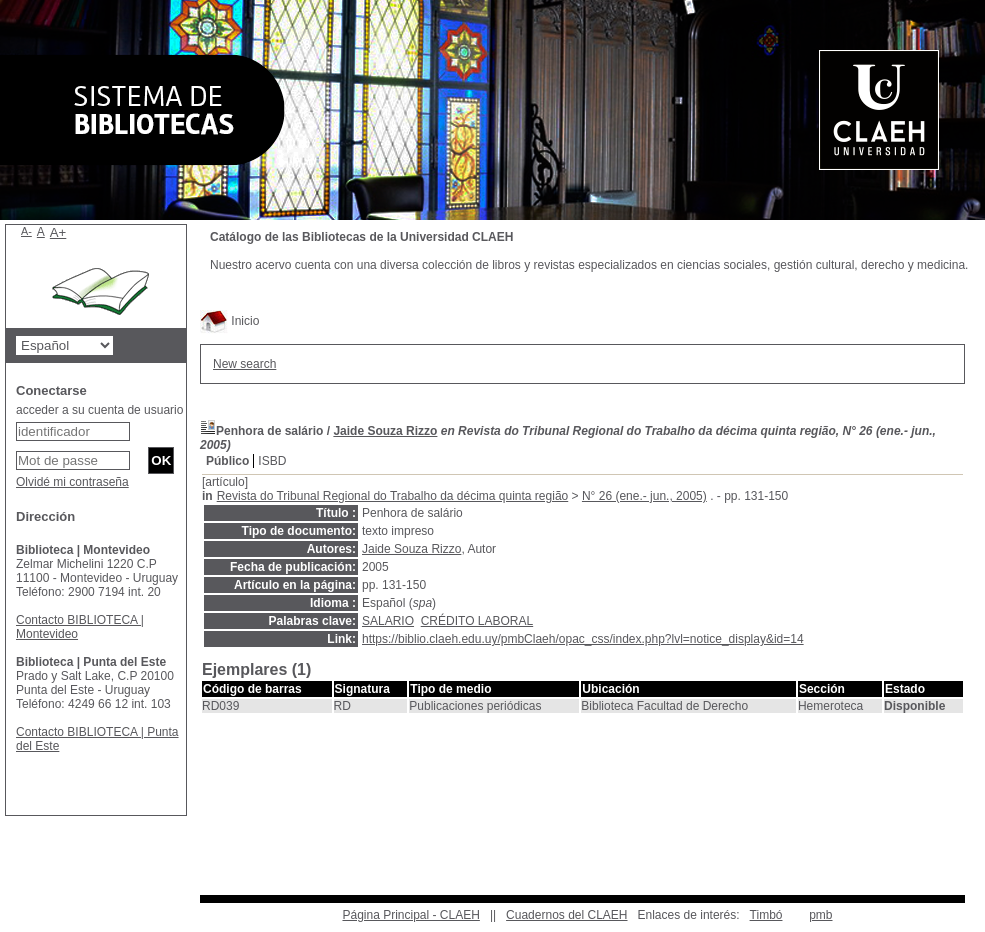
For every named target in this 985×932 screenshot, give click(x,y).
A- (26, 231)
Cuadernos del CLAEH (566, 915)
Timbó (766, 915)
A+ (58, 232)
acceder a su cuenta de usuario (99, 410)
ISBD (272, 461)
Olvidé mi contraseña (72, 482)
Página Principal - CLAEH (410, 915)
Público (227, 461)
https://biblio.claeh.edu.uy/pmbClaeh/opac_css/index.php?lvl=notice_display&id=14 (583, 639)
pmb (820, 915)
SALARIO (388, 621)
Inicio (229, 321)
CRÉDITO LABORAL (477, 621)
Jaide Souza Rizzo (385, 431)
